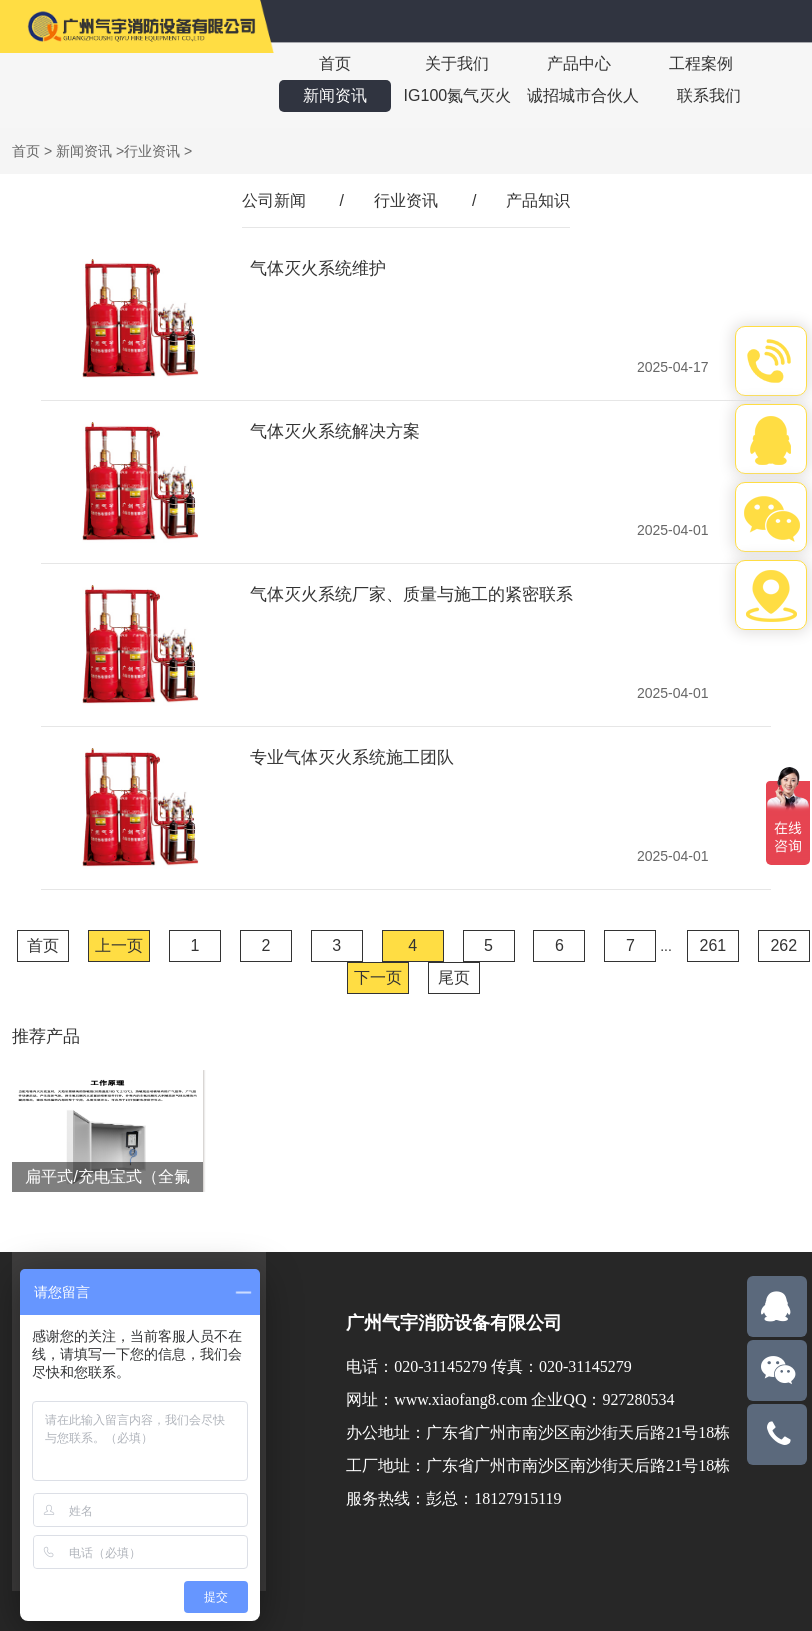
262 (783, 945)
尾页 (454, 977)
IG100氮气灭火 (458, 95)
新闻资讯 (335, 95)
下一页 (378, 977)
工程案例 (701, 63)
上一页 (119, 945)
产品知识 (538, 200)
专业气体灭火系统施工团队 (352, 757)
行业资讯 (152, 151)
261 (713, 945)
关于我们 (457, 63)
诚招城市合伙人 (583, 95)
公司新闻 (274, 200)
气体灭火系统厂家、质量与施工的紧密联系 (411, 594)
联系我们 (709, 95)
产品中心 (579, 63)
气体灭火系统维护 (318, 268)
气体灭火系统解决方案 (335, 431)
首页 (335, 63)
